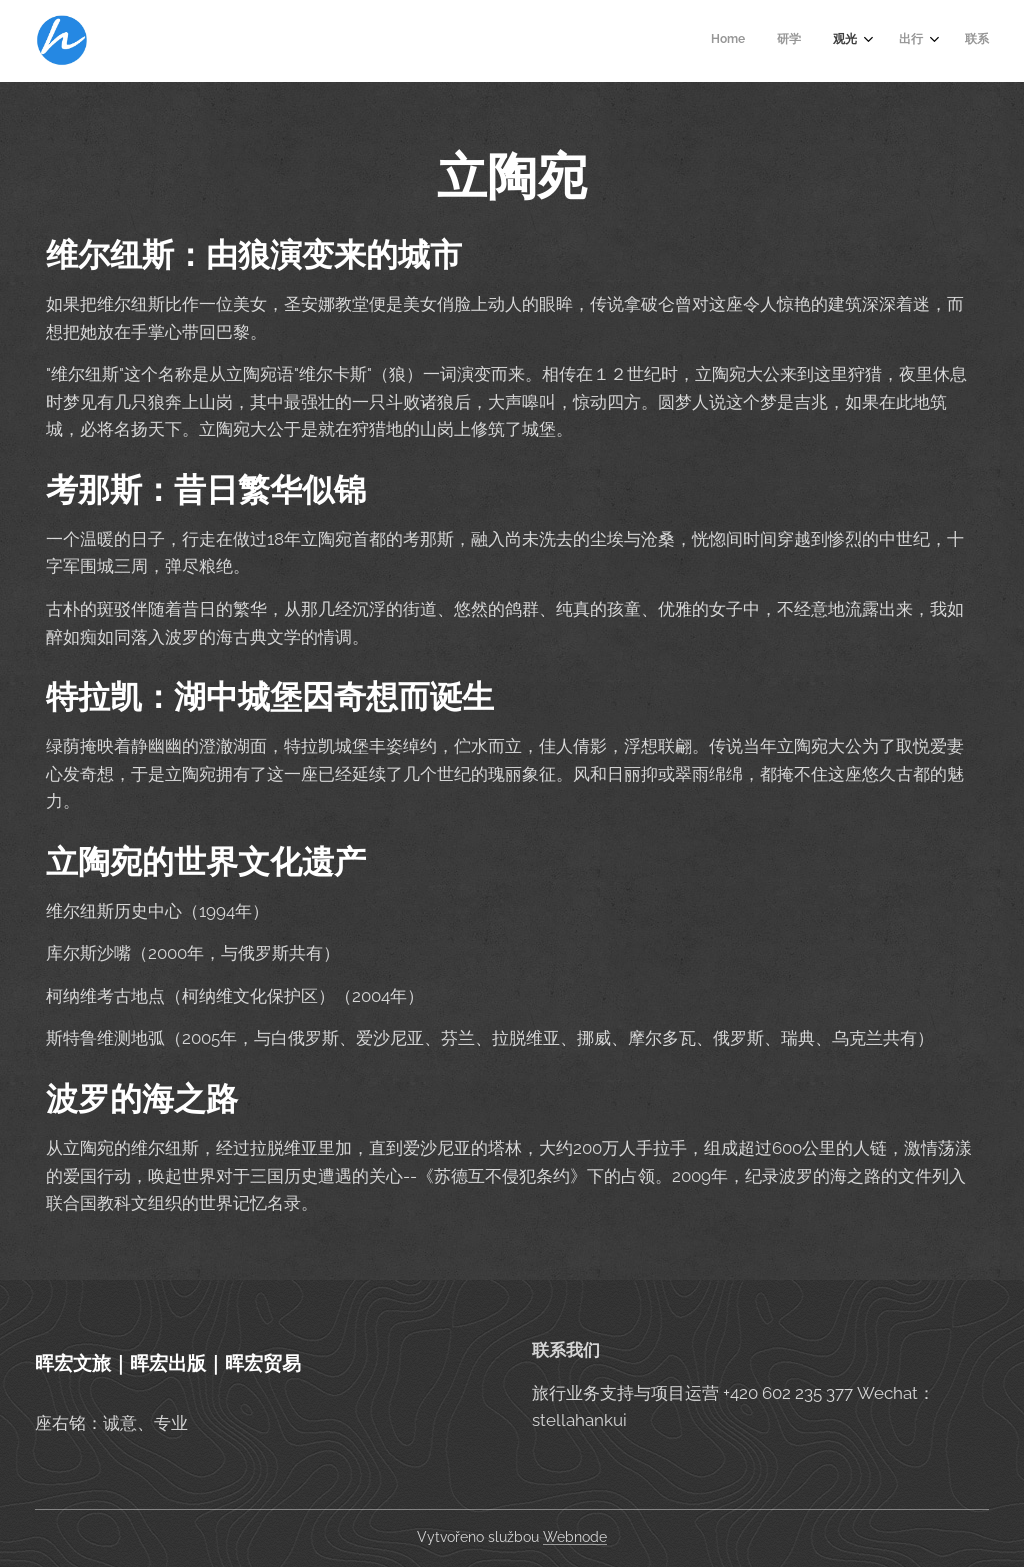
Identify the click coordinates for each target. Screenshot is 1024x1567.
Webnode (575, 1537)
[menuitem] (846, 41)
